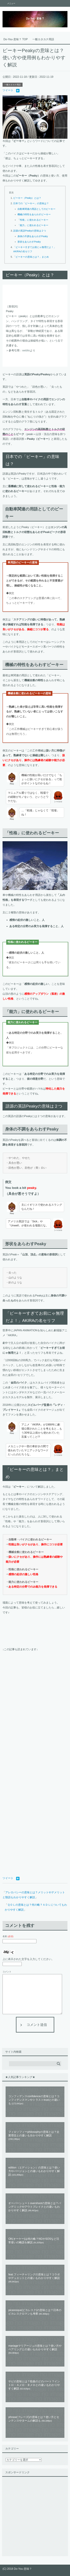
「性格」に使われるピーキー (32, 219)
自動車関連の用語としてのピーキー (36, 209)
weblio (26, 350)
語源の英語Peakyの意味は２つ (29, 230)
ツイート (8, 90)
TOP (15, 39)
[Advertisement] (35, 1763)
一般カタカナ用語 (12, 85)
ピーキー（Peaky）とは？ (27, 198)
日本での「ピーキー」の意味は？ (31, 203)
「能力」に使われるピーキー (32, 225)
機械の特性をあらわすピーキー (34, 214)
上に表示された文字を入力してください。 (28, 1959)
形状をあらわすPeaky (29, 241)
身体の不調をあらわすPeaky (32, 236)
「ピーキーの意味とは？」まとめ (31, 256)
